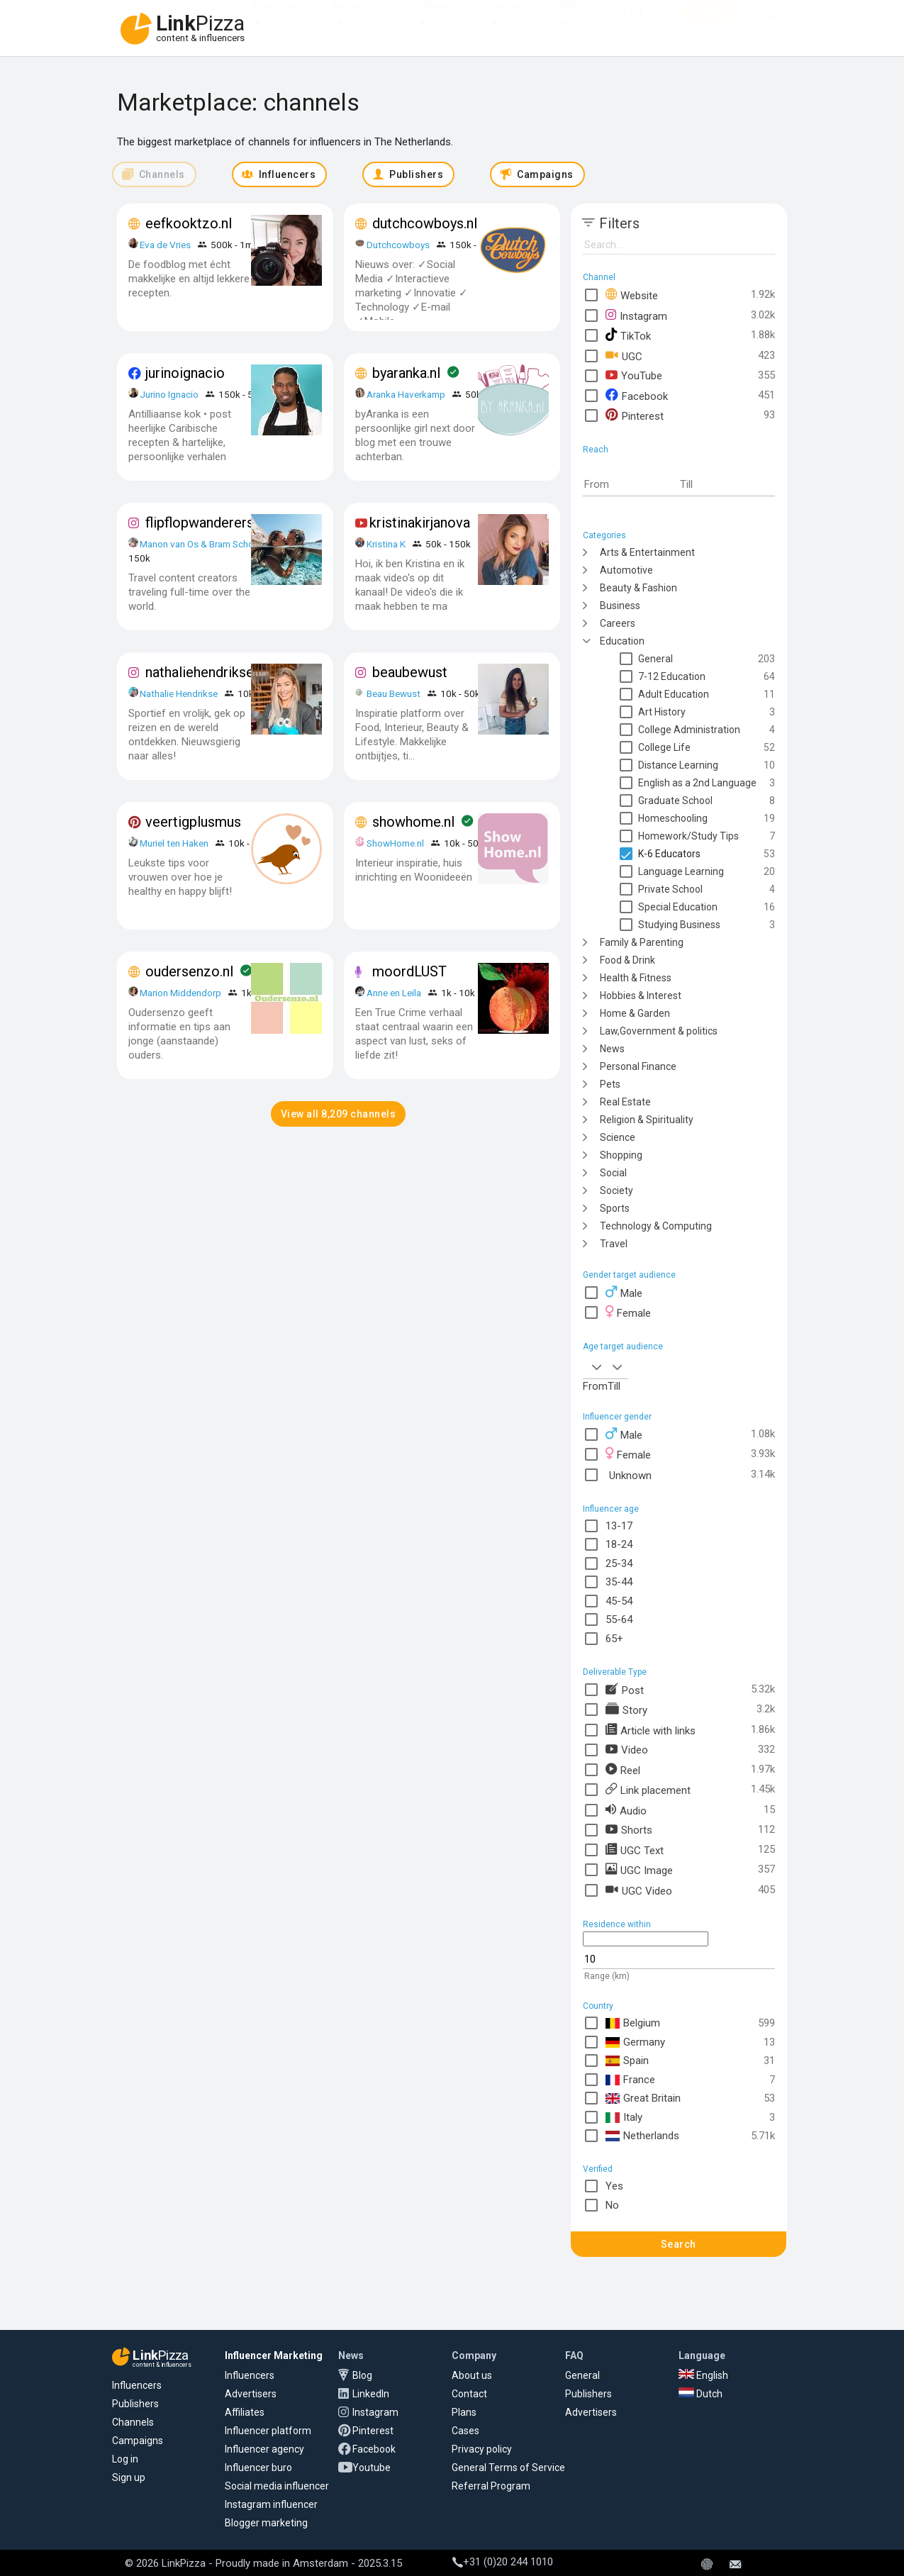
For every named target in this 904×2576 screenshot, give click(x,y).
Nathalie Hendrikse (179, 693)
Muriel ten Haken (174, 843)
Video (627, 1749)
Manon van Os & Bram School (201, 544)
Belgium (633, 2023)
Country (598, 2006)
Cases (465, 2430)
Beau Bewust (393, 693)
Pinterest (635, 415)
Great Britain (643, 2098)
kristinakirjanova (419, 522)
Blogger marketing (266, 2522)
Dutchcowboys (398, 244)
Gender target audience (629, 1275)
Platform (507, 20)
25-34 (619, 1563)
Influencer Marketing (274, 2355)
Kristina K (386, 544)
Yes (614, 2186)
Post (625, 1689)
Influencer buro (258, 2467)
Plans (464, 2412)
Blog (362, 2375)
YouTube (634, 375)
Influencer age (611, 1509)
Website (632, 294)
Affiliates (435, 20)
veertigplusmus (193, 821)
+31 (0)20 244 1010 (502, 2561)
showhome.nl (413, 821)
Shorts (629, 1830)
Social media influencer (277, 2486)
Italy (624, 2117)
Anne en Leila (395, 992)
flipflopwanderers (199, 522)
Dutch (700, 2393)
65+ (614, 1638)
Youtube (371, 2467)
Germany (635, 2042)
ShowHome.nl (395, 843)
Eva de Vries (165, 244)
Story (626, 1709)
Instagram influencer (271, 2504)
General (582, 2375)
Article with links (651, 1730)
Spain (627, 2061)
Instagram (636, 315)
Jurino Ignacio (169, 394)
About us (472, 2375)
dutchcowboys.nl (424, 223)
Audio (626, 1810)
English (703, 2375)
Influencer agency (264, 2449)
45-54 (619, 1601)
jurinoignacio (185, 372)
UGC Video (639, 1890)
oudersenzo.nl (189, 971)
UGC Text (635, 1849)
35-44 (619, 1582)
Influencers (359, 20)
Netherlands (642, 2136)
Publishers (135, 2403)
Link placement (648, 1789)
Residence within (617, 1924)
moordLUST (409, 971)
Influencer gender (617, 1417)
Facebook (637, 395)
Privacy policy (482, 2449)
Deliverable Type (615, 1672)
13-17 (619, 1526)
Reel (623, 1769)
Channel (599, 277)
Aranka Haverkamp (406, 394)
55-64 (619, 1619)
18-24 (619, 1544)
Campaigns (137, 2440)
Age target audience (623, 1346)
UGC (624, 355)
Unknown (629, 1474)
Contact (469, 2393)
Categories (604, 535)
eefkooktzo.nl (188, 223)
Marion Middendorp (180, 992)
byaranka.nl (406, 372)
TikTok (628, 335)
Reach (595, 450)
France (630, 2080)
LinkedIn (370, 2393)
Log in (125, 2459)
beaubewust (409, 672)
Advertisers (277, 20)
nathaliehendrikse (199, 672)
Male (624, 1292)
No (612, 2205)
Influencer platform (268, 2430)
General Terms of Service (508, 2467)
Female (628, 1312)
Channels (133, 2422)
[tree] (679, 896)
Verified (598, 2169)
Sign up (128, 2477)
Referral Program (491, 2486)
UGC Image (639, 1869)
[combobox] (595, 1366)
